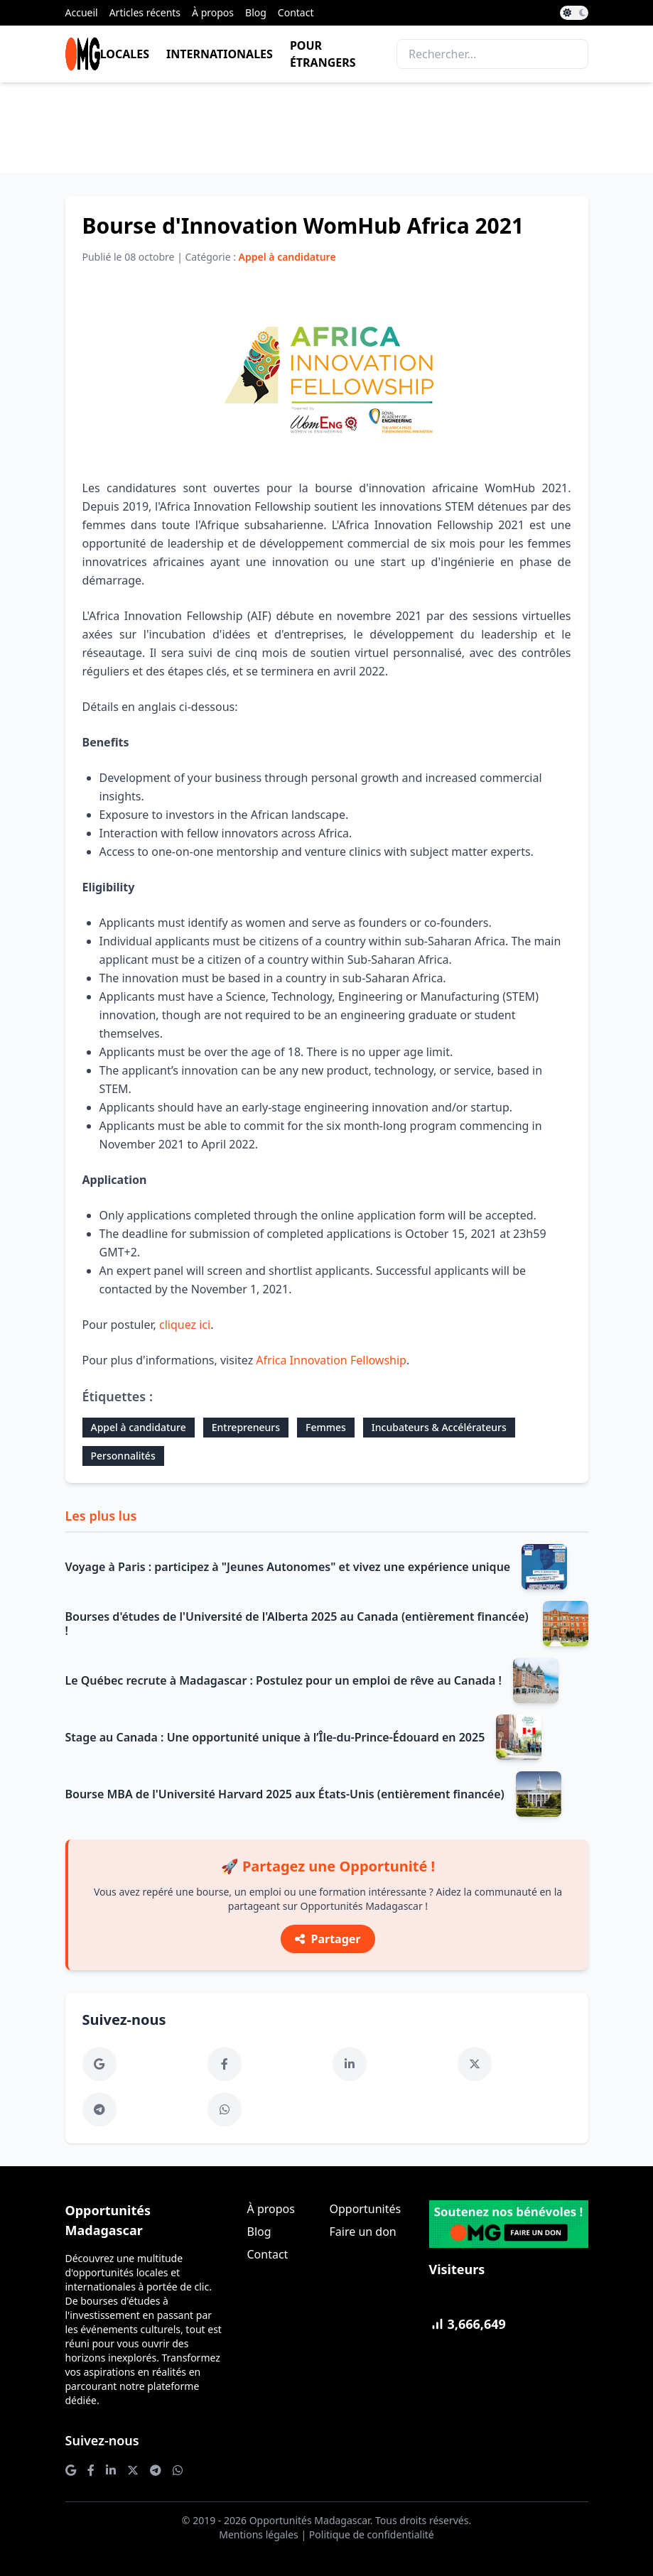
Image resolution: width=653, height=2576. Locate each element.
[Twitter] (475, 2064)
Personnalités (123, 1455)
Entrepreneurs (246, 1427)
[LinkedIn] (350, 2064)
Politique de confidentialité (371, 2534)
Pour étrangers (323, 54)
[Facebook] (224, 2064)
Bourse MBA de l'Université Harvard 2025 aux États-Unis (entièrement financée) (284, 1794)
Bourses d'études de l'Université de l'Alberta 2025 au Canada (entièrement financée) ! (297, 1623)
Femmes (326, 1427)
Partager (327, 1939)
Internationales (219, 54)
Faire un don (363, 2231)
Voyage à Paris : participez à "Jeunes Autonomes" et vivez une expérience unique (288, 1567)
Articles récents (144, 12)
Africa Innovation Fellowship (331, 1360)
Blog (255, 12)
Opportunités (365, 2209)
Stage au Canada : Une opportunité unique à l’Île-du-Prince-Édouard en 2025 (275, 1737)
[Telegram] (99, 2109)
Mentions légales (258, 2534)
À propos (213, 12)
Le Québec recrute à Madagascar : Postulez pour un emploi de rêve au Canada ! (283, 1680)
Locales (124, 54)
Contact (296, 12)
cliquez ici (184, 1324)
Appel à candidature (138, 1427)
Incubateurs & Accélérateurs (439, 1427)
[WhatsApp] (224, 2109)
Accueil (81, 12)
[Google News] (99, 2064)
